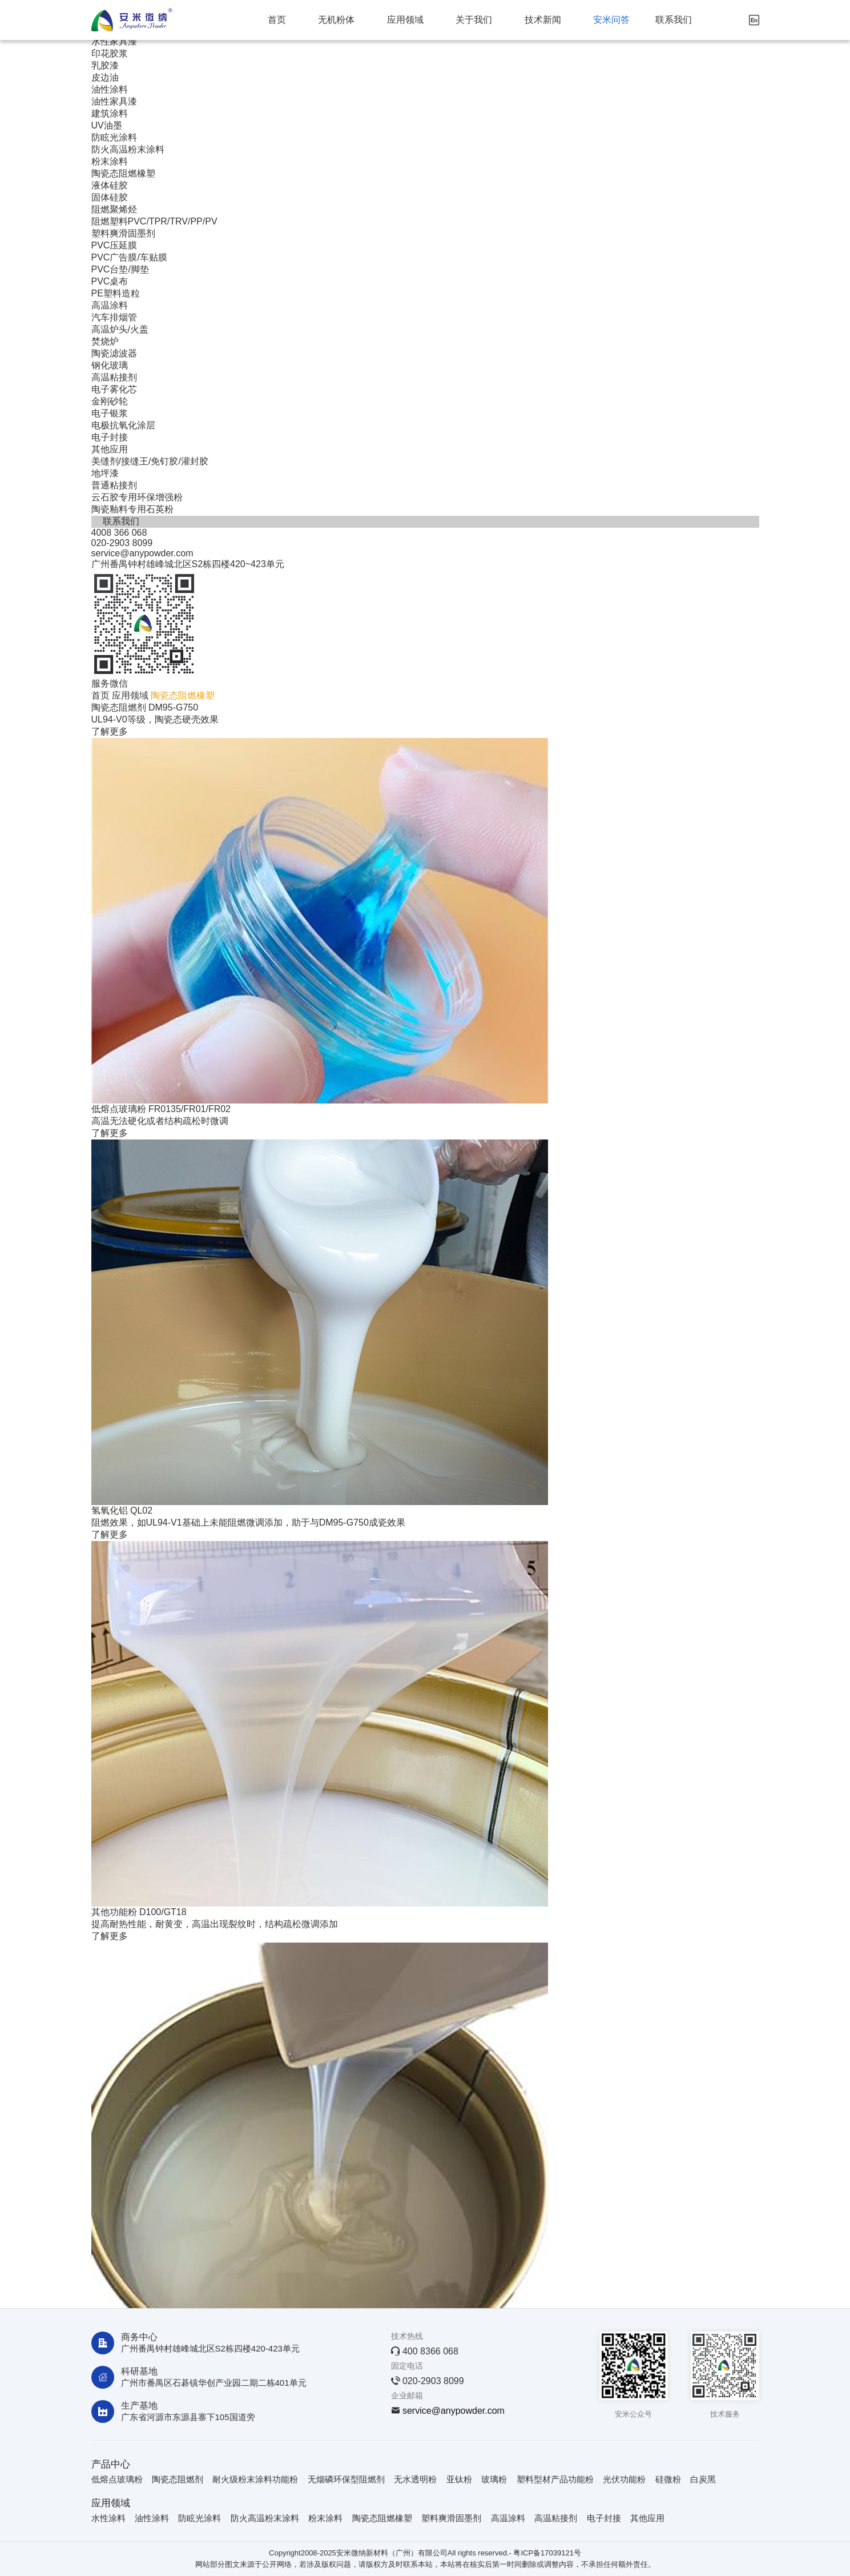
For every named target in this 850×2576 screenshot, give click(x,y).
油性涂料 (109, 89)
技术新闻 (543, 20)
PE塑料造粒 (115, 293)
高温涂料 (109, 305)
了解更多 (109, 731)
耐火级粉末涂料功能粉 (255, 2479)
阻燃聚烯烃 (114, 209)
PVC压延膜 (114, 245)
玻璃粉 (494, 2479)
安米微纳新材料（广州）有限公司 (392, 2553)
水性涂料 (108, 2518)
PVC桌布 (109, 281)
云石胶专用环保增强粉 (137, 497)
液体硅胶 (109, 185)
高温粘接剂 (114, 377)
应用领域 (405, 20)
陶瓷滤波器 (114, 353)
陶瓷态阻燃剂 (177, 2479)
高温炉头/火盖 (119, 329)
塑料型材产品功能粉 (555, 2479)
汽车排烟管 (114, 317)
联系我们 (673, 20)
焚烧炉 (105, 341)
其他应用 (109, 449)
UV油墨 (106, 125)
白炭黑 (703, 2479)
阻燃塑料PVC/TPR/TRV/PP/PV (154, 221)
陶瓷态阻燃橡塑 (123, 173)
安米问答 (611, 20)
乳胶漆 (105, 65)
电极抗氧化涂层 (123, 425)
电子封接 (109, 437)
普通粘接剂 (114, 485)
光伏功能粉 (624, 2479)
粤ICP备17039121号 (547, 2553)
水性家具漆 (114, 41)
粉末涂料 (109, 161)
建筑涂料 (109, 113)
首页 (277, 20)
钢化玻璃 (109, 365)
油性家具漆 (114, 101)
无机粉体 (336, 20)
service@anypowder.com (453, 2410)
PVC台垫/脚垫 (120, 269)
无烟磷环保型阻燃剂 (346, 2479)
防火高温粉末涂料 (127, 149)
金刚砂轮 (109, 401)
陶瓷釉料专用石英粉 (132, 509)
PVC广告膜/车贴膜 (129, 257)
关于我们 (474, 20)
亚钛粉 (459, 2479)
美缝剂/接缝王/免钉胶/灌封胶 (149, 461)
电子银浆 (109, 413)
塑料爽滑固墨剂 (123, 233)
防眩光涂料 (114, 137)
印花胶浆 (109, 53)
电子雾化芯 (114, 389)
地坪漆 (105, 473)
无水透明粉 (415, 2479)
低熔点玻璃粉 (117, 2479)
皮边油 (105, 77)
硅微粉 (668, 2479)
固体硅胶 (109, 197)
